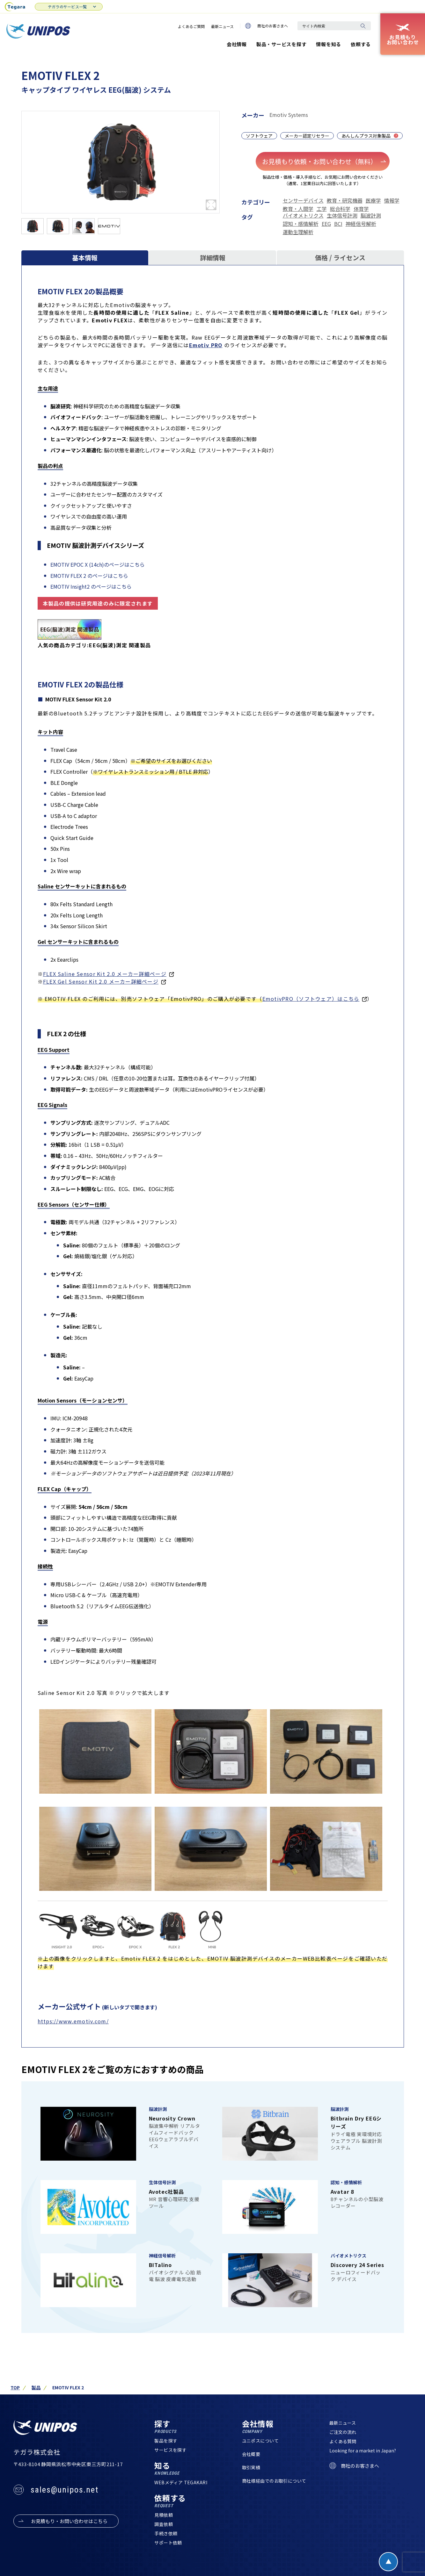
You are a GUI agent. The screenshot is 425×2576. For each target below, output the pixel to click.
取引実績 (251, 2467)
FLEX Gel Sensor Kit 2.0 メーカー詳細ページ (100, 981)
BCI (338, 223)
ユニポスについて (260, 2441)
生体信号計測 (342, 215)
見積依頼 (163, 2515)
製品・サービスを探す (281, 44)
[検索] (363, 25)
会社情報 (237, 44)
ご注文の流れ (342, 2432)
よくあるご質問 (191, 26)
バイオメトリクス (303, 215)
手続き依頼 (165, 2533)
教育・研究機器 (345, 200)
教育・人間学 (298, 208)
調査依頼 (163, 2524)
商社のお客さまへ (266, 26)
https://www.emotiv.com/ (73, 2021)
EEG (326, 223)
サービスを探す (170, 2450)
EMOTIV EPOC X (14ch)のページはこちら (97, 564)
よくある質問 (342, 2441)
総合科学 (340, 208)
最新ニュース (222, 26)
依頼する (361, 44)
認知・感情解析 (301, 223)
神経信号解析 (361, 223)
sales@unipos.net (65, 2489)
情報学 (391, 200)
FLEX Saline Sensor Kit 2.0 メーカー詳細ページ (104, 974)
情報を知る (328, 44)
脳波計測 (371, 215)
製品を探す (165, 2441)
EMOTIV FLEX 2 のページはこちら (89, 575)
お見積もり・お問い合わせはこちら (69, 2521)
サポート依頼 (168, 2543)
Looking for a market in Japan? (362, 2451)
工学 (322, 208)
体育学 (361, 208)
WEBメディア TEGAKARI (180, 2482)
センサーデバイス (303, 200)
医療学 (373, 200)
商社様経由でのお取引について (274, 2481)
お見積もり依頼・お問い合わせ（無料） (324, 161)
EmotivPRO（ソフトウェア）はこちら (311, 998)
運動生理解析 (298, 231)
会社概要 (251, 2454)
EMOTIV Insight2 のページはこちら (91, 587)
